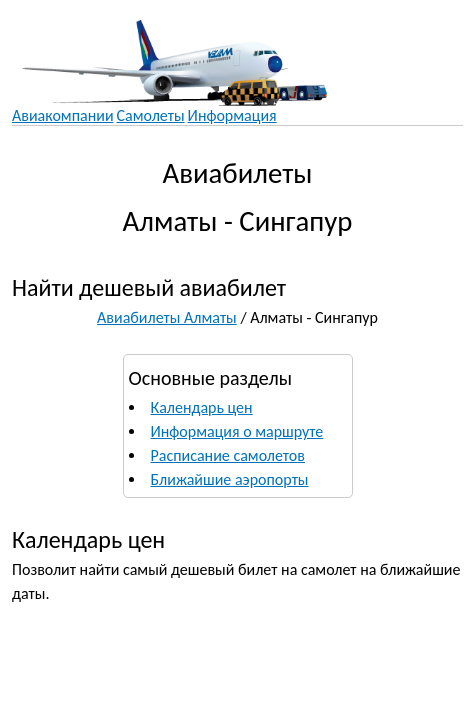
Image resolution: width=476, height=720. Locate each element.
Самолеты (151, 115)
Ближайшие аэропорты (230, 479)
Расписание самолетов (228, 455)
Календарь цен (202, 407)
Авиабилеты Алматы (167, 317)
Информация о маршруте (237, 431)
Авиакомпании (63, 115)
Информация (232, 115)
